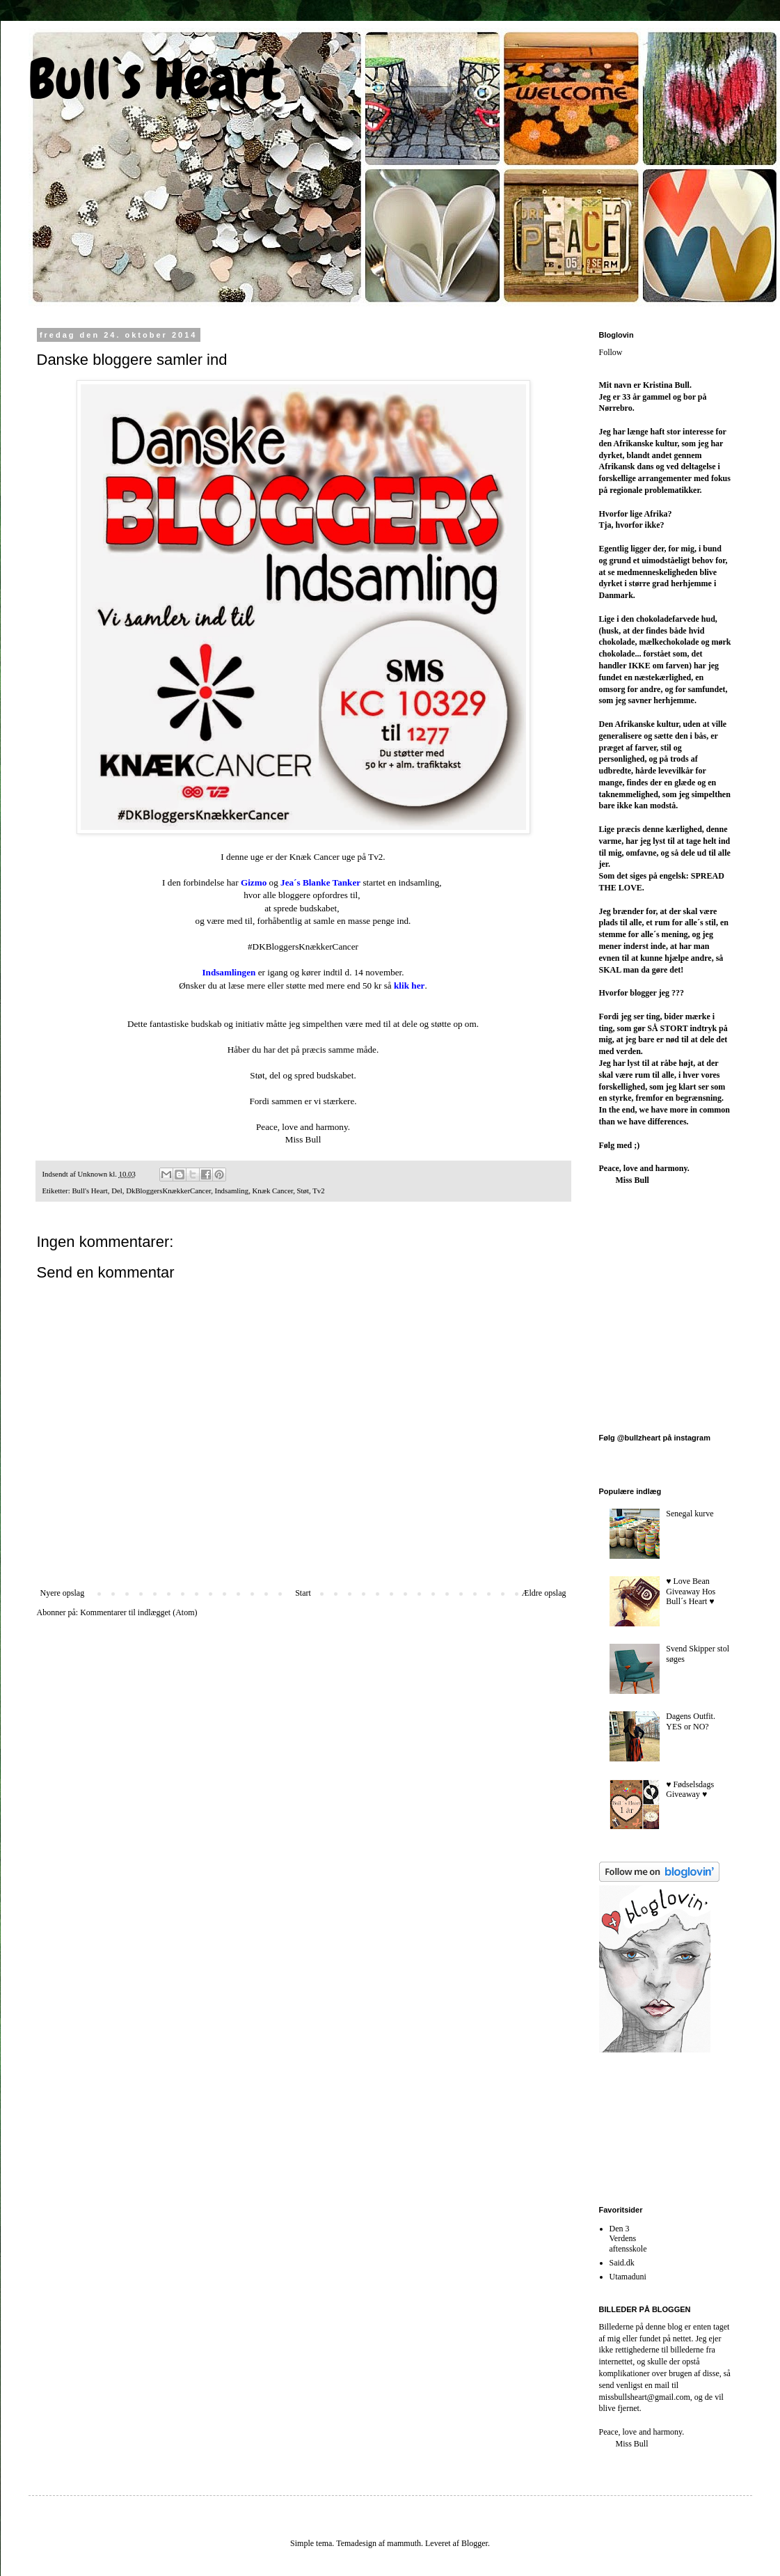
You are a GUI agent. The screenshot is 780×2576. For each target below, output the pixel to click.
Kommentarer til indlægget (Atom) (138, 1612)
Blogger (474, 2543)
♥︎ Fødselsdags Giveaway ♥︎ (690, 1789)
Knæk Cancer (273, 1190)
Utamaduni (628, 2277)
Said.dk (622, 2263)
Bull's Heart (89, 1190)
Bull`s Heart (154, 79)
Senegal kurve (689, 1513)
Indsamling (232, 1190)
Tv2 (318, 1190)
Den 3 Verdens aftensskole (628, 2239)
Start (303, 1593)
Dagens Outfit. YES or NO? (690, 1721)
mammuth (404, 2543)
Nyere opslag (62, 1593)
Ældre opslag (544, 1593)
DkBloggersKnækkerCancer (168, 1190)
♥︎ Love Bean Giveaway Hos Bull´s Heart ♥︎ (690, 1591)
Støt (303, 1190)
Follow (611, 352)
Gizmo (253, 882)
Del (116, 1190)
